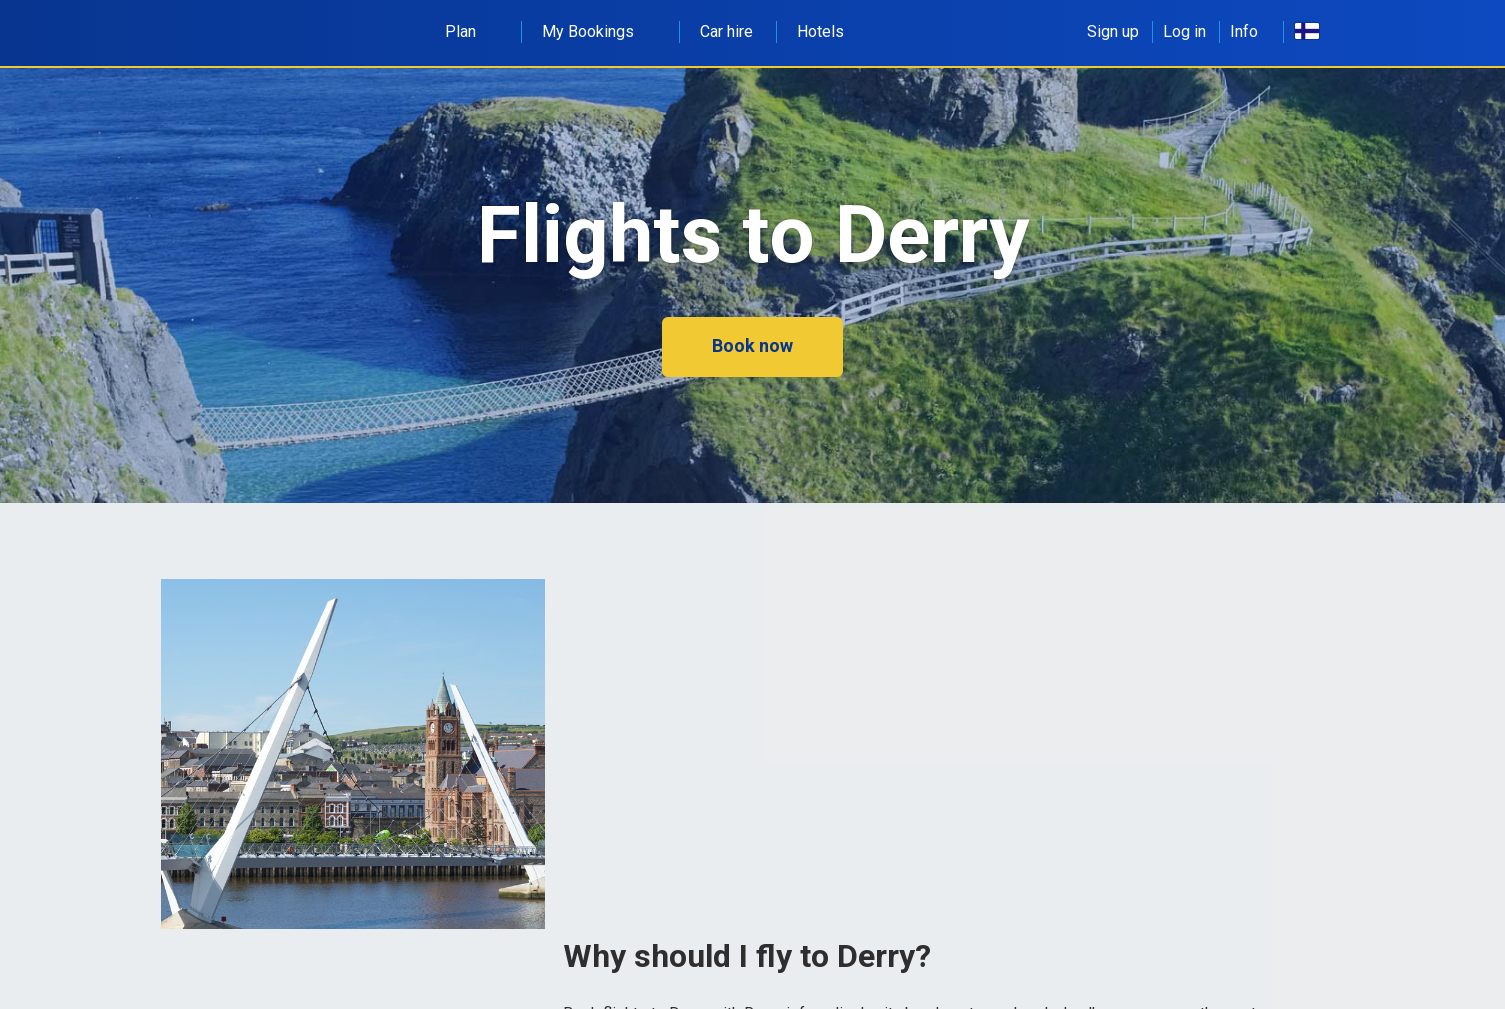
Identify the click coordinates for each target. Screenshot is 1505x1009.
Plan (471, 31)
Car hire (726, 31)
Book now (752, 345)
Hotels (820, 31)
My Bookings (599, 31)
